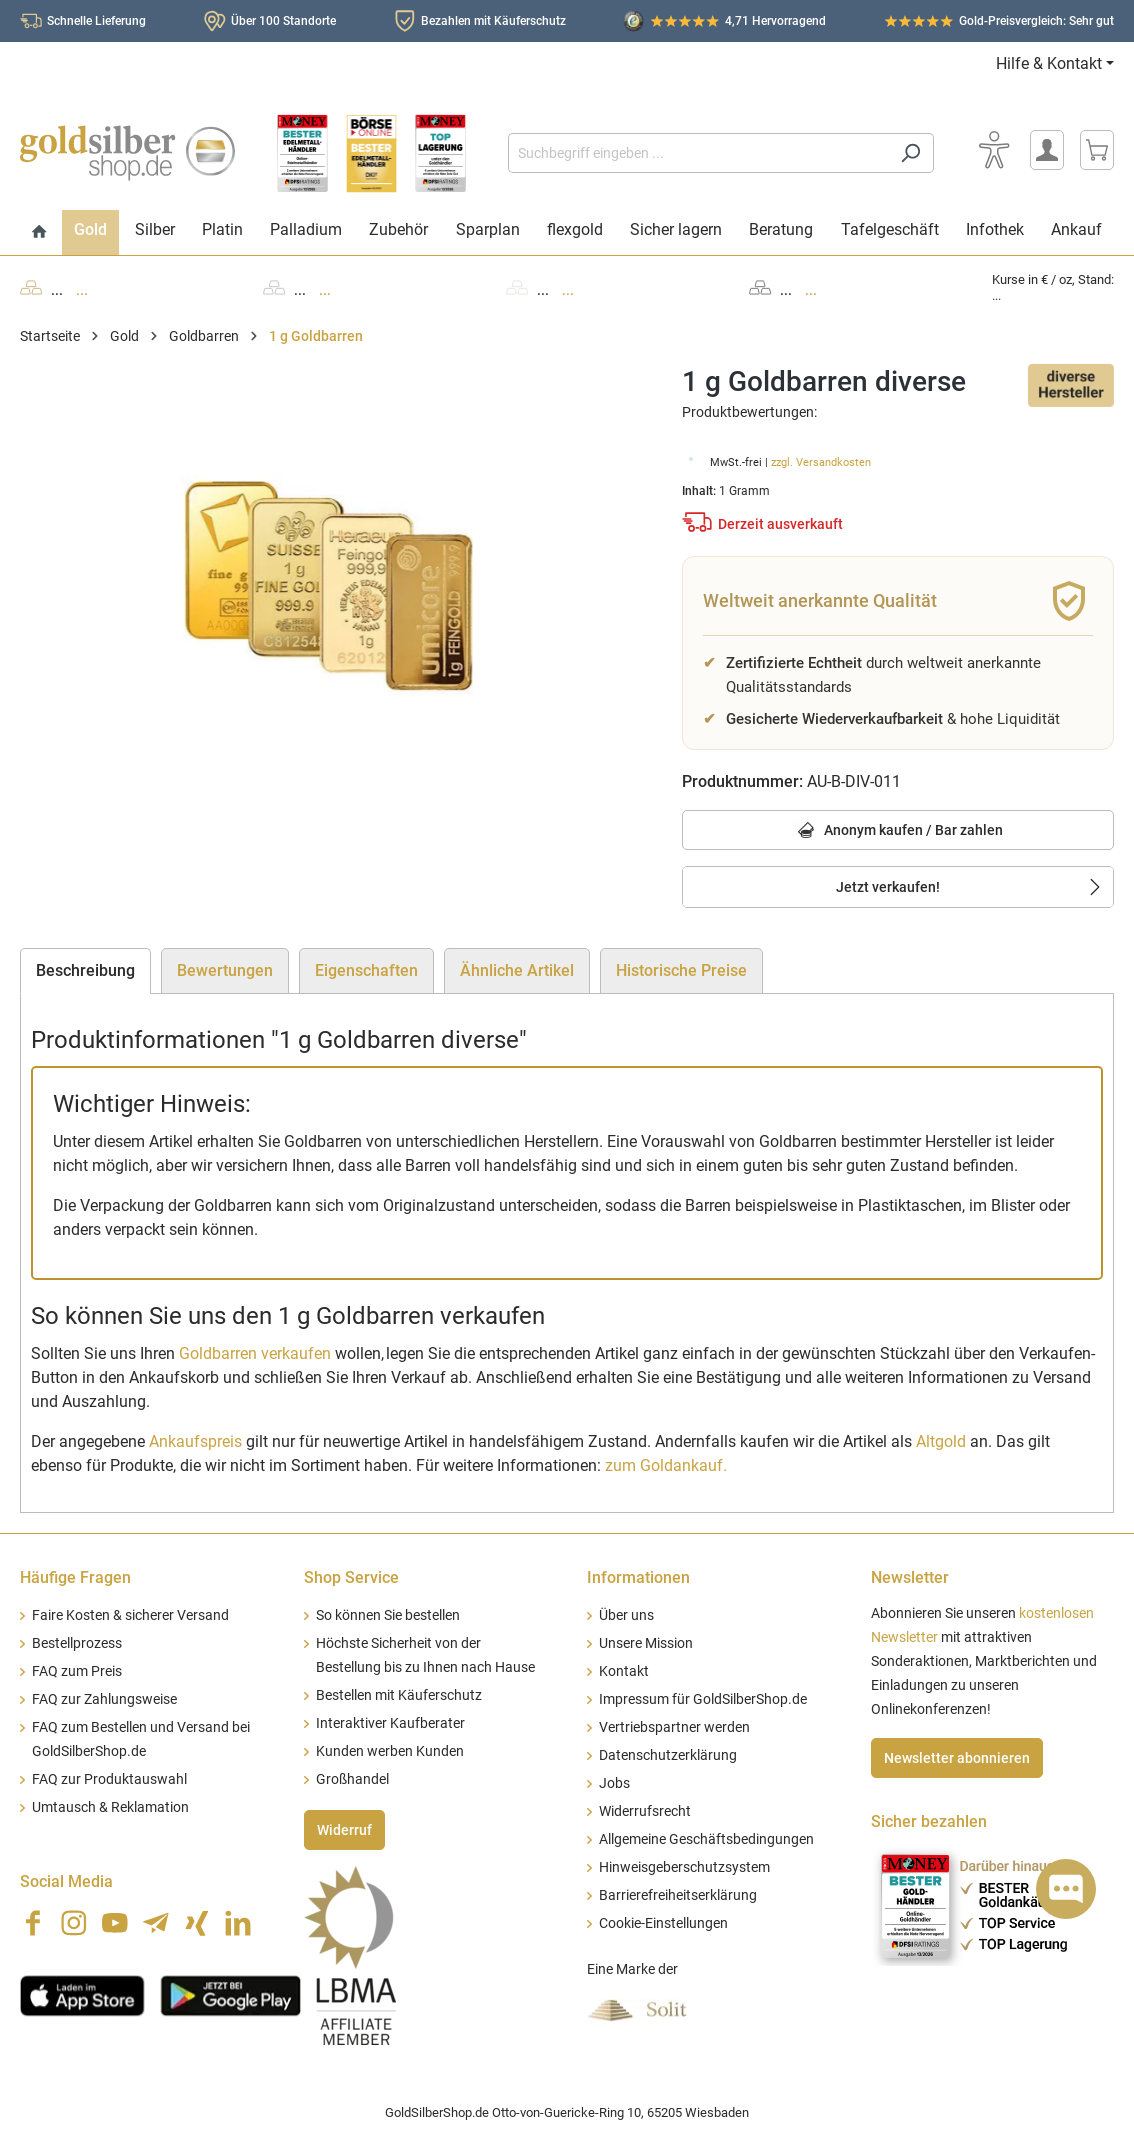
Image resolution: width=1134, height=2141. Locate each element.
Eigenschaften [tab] (366, 970)
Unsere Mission (646, 1643)
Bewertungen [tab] (225, 970)
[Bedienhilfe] (994, 150)
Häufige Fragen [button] (75, 1577)
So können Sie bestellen (388, 1615)
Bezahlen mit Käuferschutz (493, 21)
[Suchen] (910, 153)
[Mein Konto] (1047, 150)
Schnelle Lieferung (96, 21)
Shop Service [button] (351, 1577)
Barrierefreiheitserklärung (678, 1895)
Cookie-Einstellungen (663, 1923)
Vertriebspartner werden (674, 1727)
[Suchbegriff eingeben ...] (698, 153)
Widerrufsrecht (645, 1811)
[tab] (85, 971)
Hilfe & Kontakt (1049, 63)
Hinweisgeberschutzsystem (684, 1867)
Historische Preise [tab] (681, 970)
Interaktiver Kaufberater (390, 1723)
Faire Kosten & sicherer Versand (130, 1615)
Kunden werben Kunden (390, 1751)
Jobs (614, 1783)
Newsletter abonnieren (957, 1758)
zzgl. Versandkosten (821, 462)
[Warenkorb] (1097, 150)
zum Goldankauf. (666, 1465)
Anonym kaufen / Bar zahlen (897, 831)
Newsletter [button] (910, 1577)
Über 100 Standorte (283, 21)
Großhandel (352, 1779)
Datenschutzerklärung (668, 1755)
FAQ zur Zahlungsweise (104, 1699)
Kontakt (624, 1671)
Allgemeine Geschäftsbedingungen (706, 1839)
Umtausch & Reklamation (110, 1807)
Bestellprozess (77, 1643)
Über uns (626, 1615)
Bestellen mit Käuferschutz (399, 1695)
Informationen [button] (638, 1577)
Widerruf (344, 1830)
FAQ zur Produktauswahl (109, 1779)
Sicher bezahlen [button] (929, 1821)
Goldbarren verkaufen (255, 1353)
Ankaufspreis (195, 1441)
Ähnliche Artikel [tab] (517, 970)
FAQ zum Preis (77, 1671)
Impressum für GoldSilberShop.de (703, 1699)
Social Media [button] (66, 1881)
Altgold (941, 1441)
